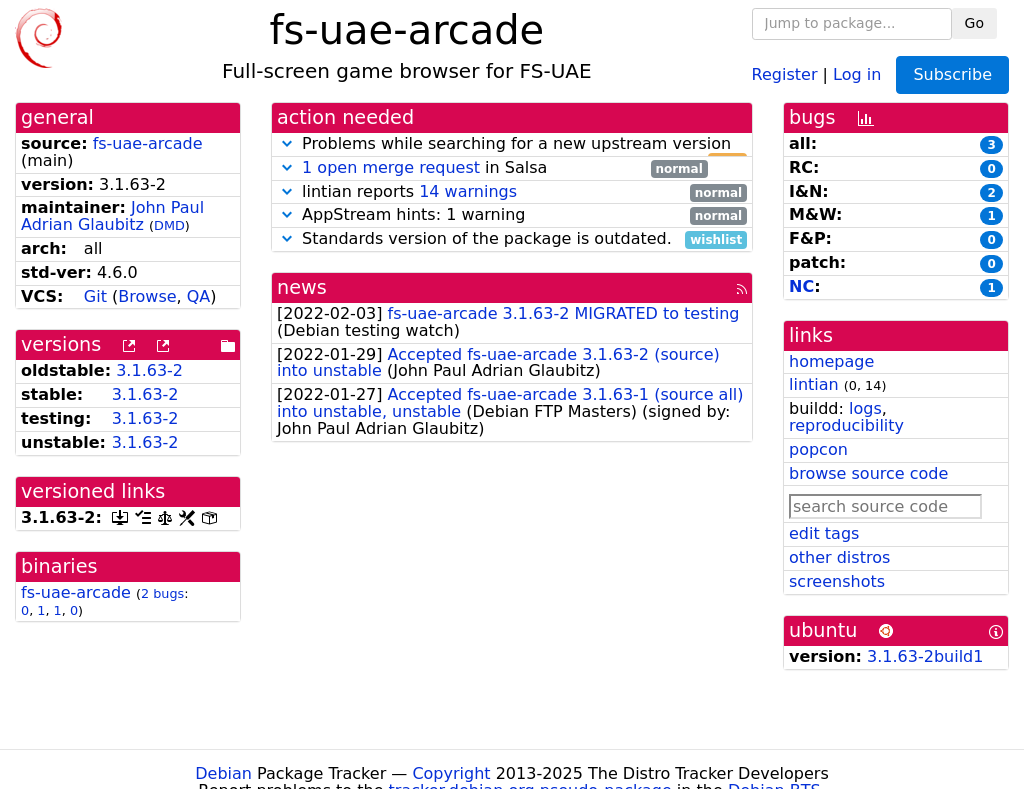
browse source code (868, 473)
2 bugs (162, 593)
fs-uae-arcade (148, 143)
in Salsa (492, 168)
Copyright (451, 773)
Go (974, 23)
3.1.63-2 (149, 370)
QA (199, 296)
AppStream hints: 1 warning (512, 215)
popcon (818, 449)
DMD (169, 225)
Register (785, 73)
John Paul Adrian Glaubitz (112, 216)
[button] (287, 143)
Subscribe (952, 74)
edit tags (824, 533)
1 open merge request (391, 167)
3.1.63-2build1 (925, 656)
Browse (147, 296)
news (302, 287)
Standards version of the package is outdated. (512, 239)
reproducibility (846, 425)
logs (865, 408)
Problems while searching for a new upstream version (512, 144)
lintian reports (512, 192)
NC (801, 286)
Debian (223, 773)
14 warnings (468, 191)
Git (95, 296)
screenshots (837, 581)
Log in (857, 73)
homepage (831, 361)
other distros (839, 557)
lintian (814, 384)
